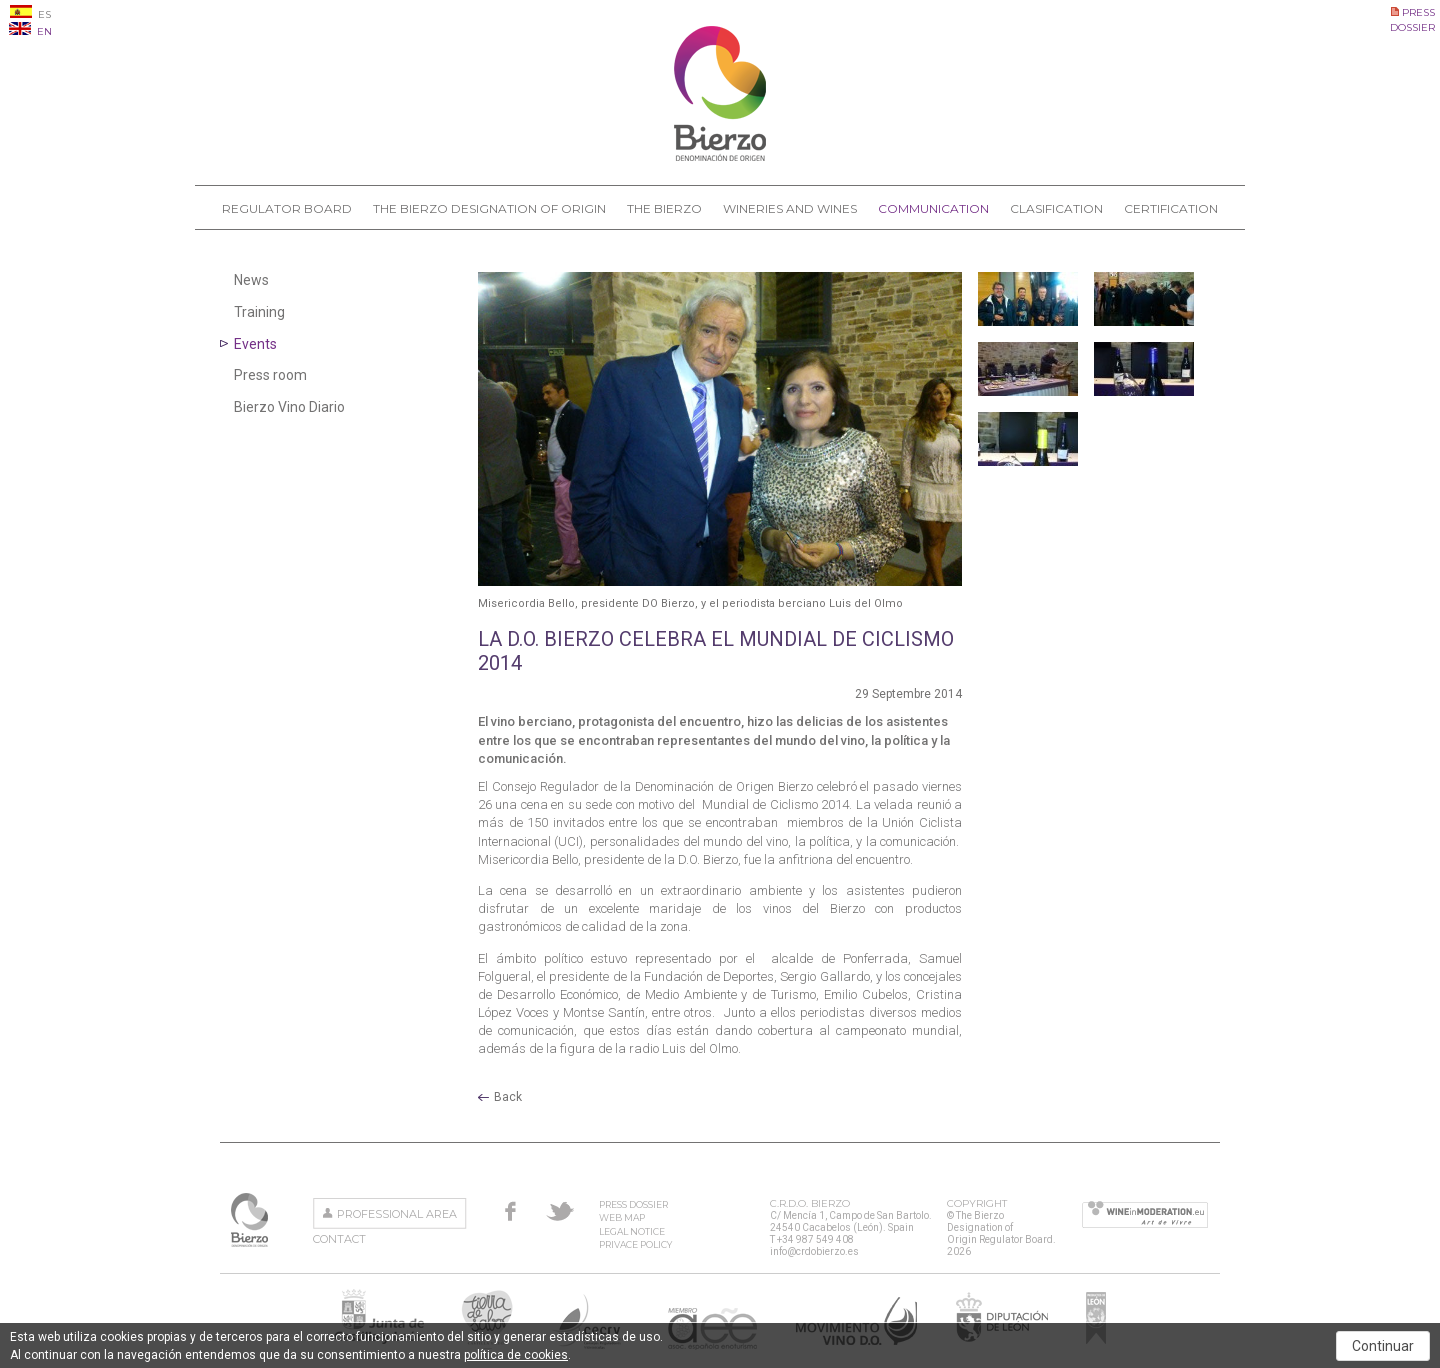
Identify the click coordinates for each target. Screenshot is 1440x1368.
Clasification (1056, 208)
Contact (339, 1239)
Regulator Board (287, 208)
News (251, 280)
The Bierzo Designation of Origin (489, 208)
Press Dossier (633, 1204)
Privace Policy (635, 1244)
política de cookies (516, 1355)
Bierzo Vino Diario (289, 407)
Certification (1171, 208)
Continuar (1383, 1346)
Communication (933, 208)
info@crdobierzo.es (814, 1251)
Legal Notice (632, 1231)
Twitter (560, 1211)
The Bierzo (664, 208)
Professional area (397, 1214)
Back (508, 1097)
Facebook (510, 1211)
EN (30, 31)
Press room (270, 375)
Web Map (622, 1217)
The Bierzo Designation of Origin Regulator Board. (251, 1220)
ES (30, 14)
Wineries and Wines (790, 208)
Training (259, 312)
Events (255, 344)
